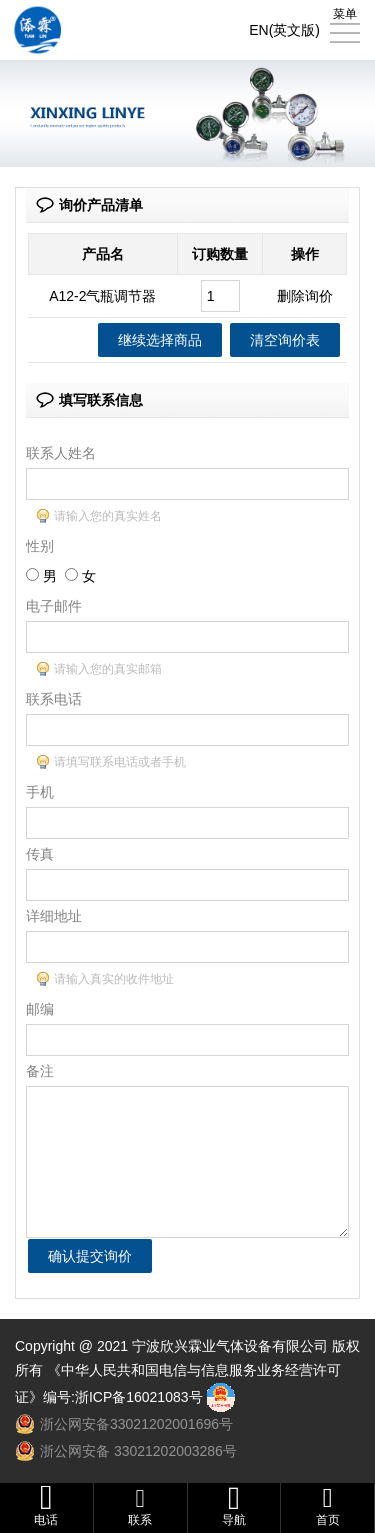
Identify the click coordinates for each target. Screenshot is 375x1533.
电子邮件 (54, 606)
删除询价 (305, 296)
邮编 (40, 1009)
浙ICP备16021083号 (139, 1397)
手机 (40, 792)
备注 (40, 1071)
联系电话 (54, 699)
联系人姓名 (61, 453)
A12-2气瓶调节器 (102, 296)
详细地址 (54, 916)
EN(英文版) (284, 30)
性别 (40, 546)
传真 (40, 854)
